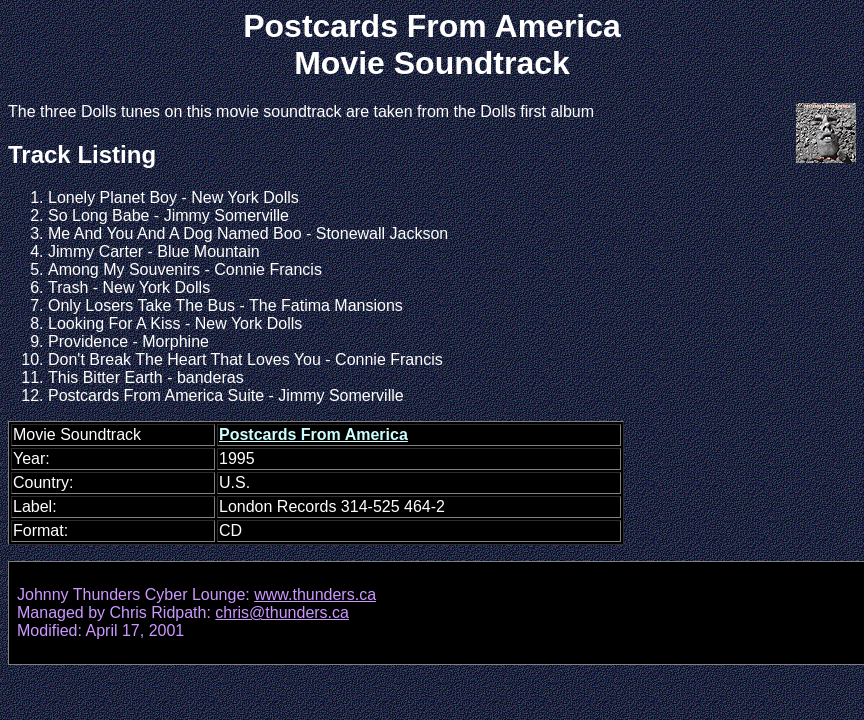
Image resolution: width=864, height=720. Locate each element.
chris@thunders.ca (282, 612)
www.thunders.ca (315, 594)
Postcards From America (313, 434)
